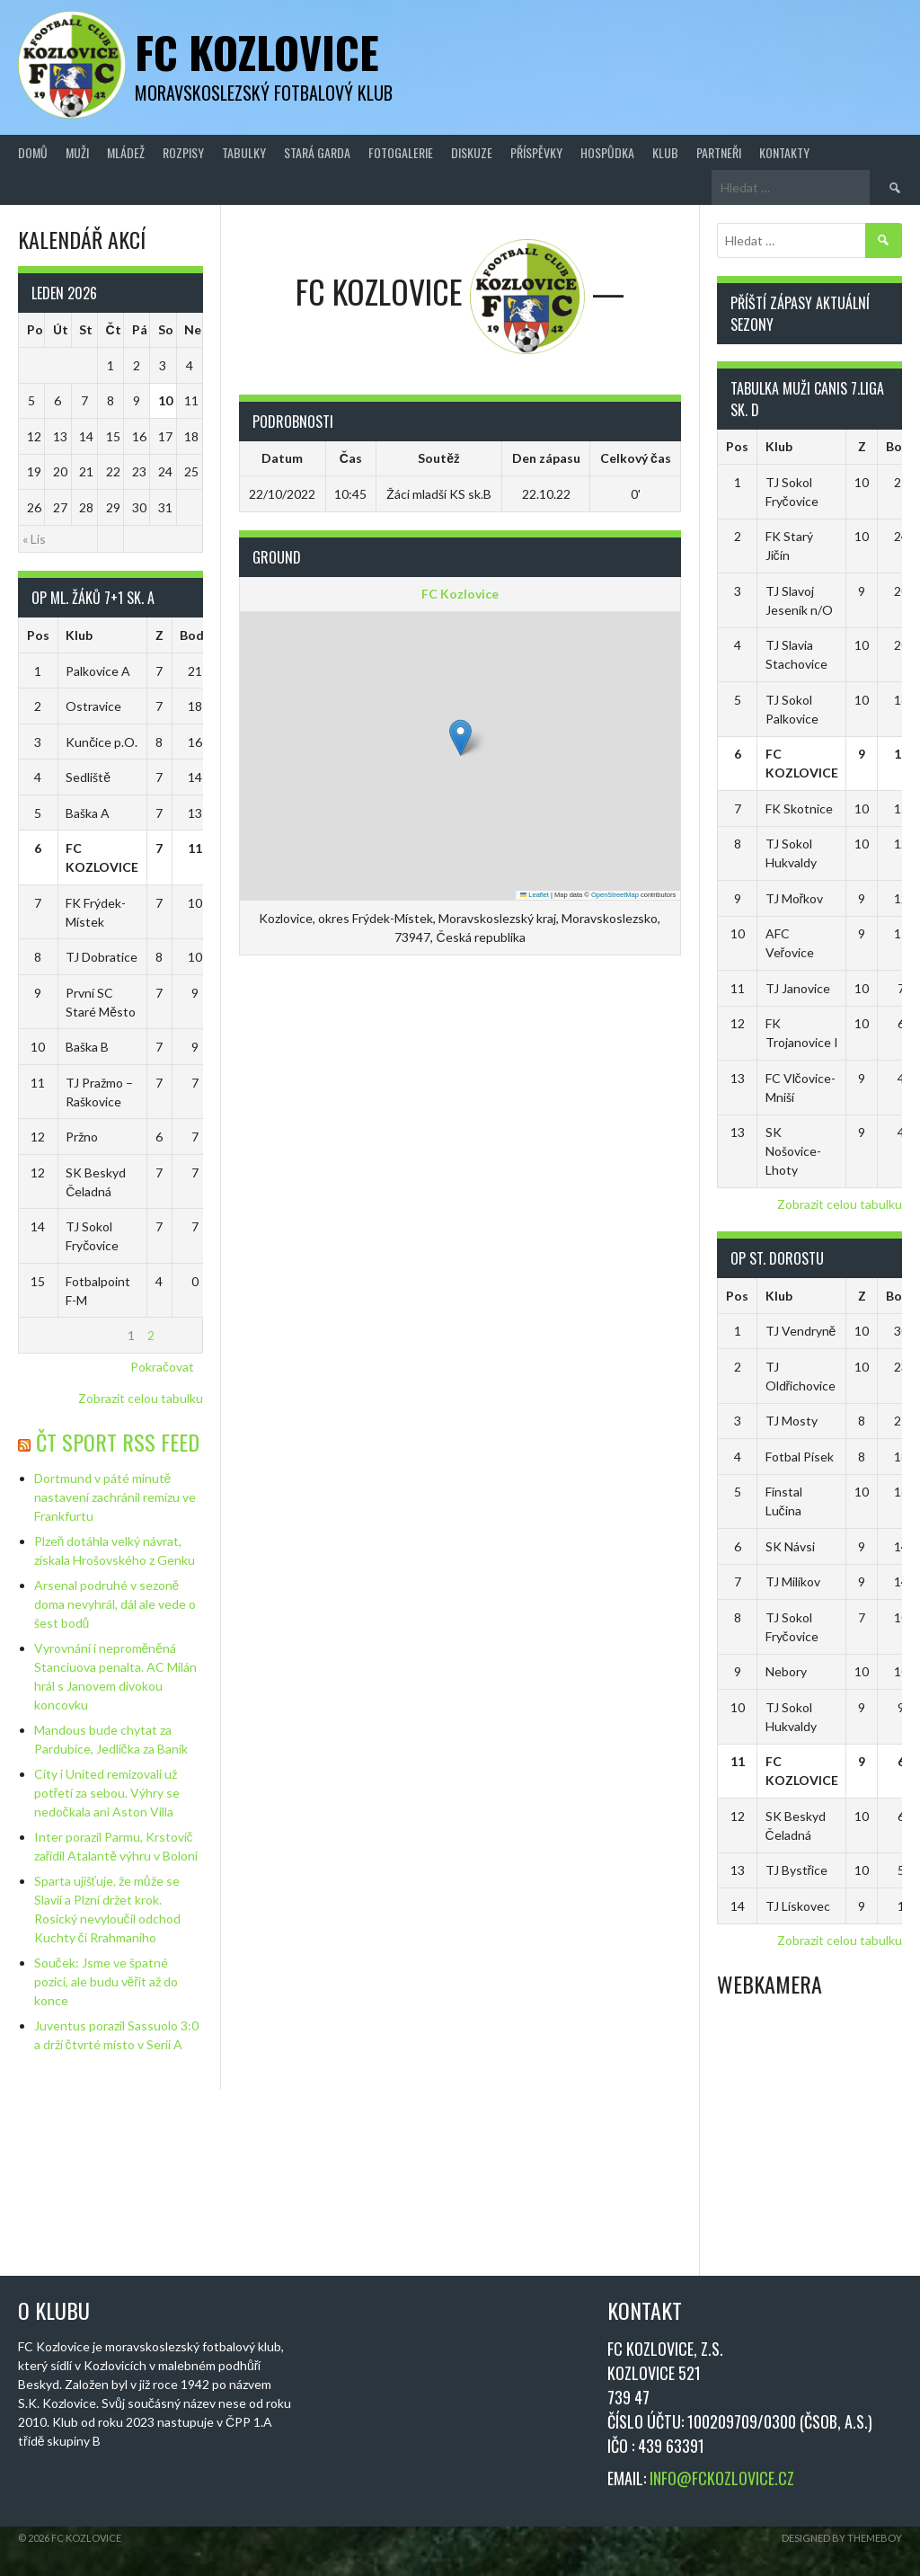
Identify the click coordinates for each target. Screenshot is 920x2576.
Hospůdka (607, 152)
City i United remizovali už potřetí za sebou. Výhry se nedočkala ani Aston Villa (107, 1792)
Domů (33, 152)
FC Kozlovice (257, 52)
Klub (665, 152)
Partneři (718, 152)
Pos (38, 635)
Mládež (126, 152)
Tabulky (244, 152)
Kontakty (784, 152)
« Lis (34, 538)
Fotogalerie (400, 152)
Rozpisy (183, 152)
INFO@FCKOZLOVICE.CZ (722, 2478)
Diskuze (471, 152)
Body (195, 635)
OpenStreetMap (615, 895)
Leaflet (534, 895)
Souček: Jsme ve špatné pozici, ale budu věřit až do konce (106, 1981)
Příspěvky (536, 152)
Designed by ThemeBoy (842, 2538)
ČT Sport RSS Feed (117, 1442)
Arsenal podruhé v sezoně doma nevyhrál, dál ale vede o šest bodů (115, 1603)
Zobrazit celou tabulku (140, 1398)
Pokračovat (162, 1366)
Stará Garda (317, 152)
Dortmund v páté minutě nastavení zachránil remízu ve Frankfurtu (115, 1496)
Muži (77, 152)
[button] (460, 737)
